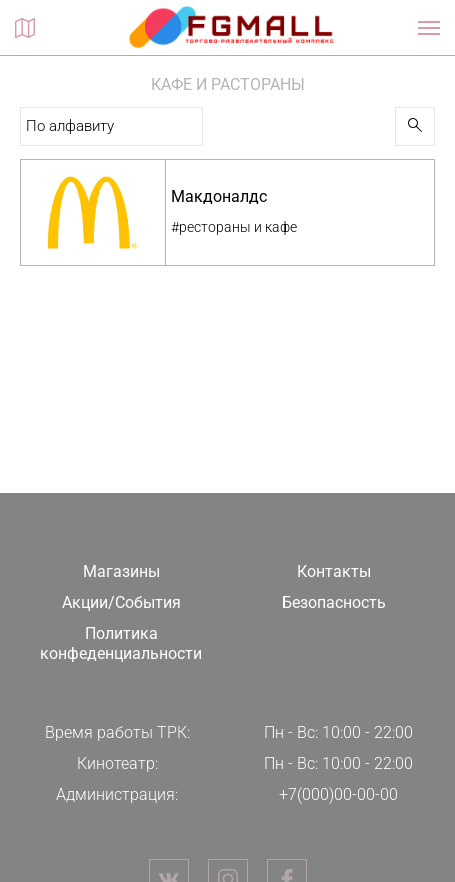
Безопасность (334, 602)
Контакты (334, 571)
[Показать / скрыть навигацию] (429, 28)
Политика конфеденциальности (121, 644)
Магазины (121, 571)
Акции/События (121, 602)
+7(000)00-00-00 (338, 794)
